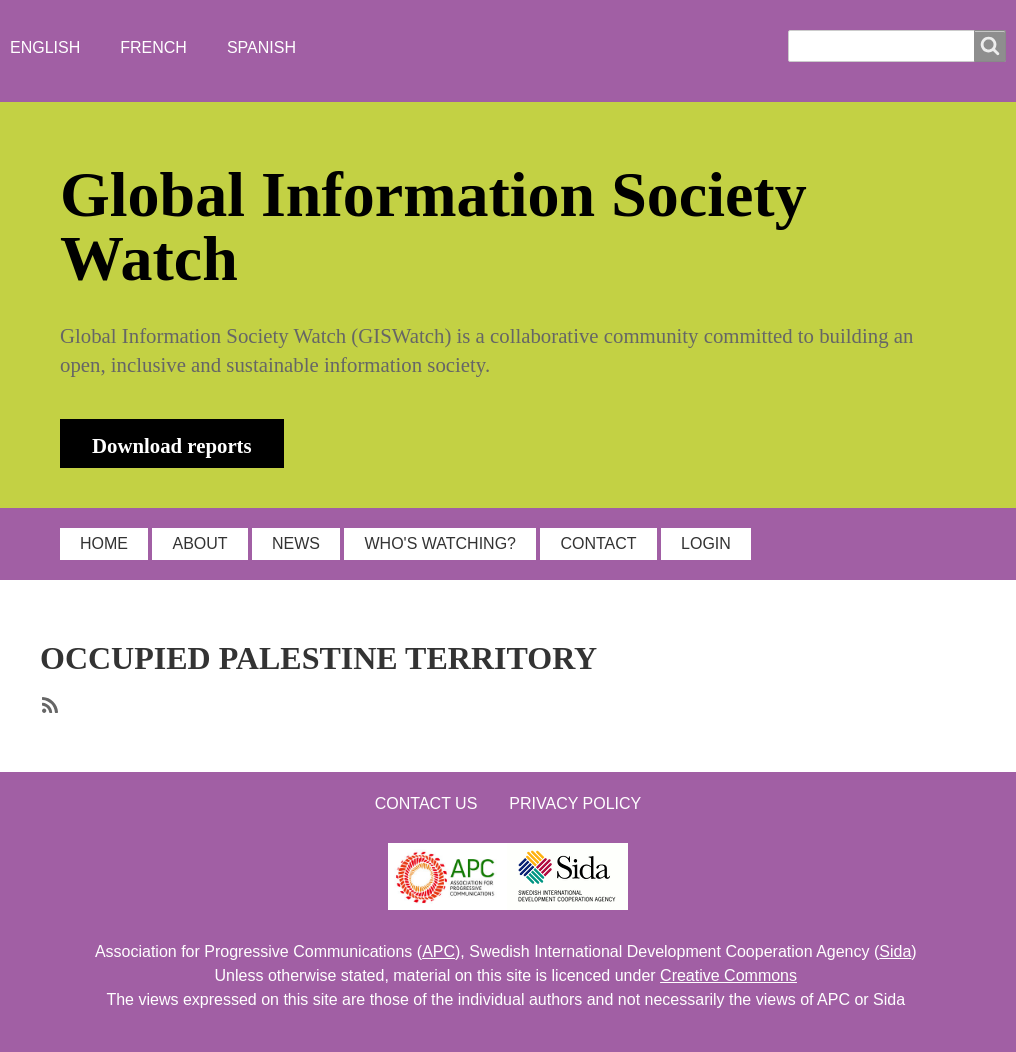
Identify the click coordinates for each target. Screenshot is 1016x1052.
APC (438, 951)
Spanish (261, 47)
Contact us (426, 803)
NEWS (296, 543)
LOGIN (706, 543)
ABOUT (199, 543)
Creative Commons (728, 975)
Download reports (172, 445)
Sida (895, 951)
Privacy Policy (575, 803)
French (153, 47)
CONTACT (598, 543)
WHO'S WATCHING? (440, 543)
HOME (104, 543)
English (45, 47)
